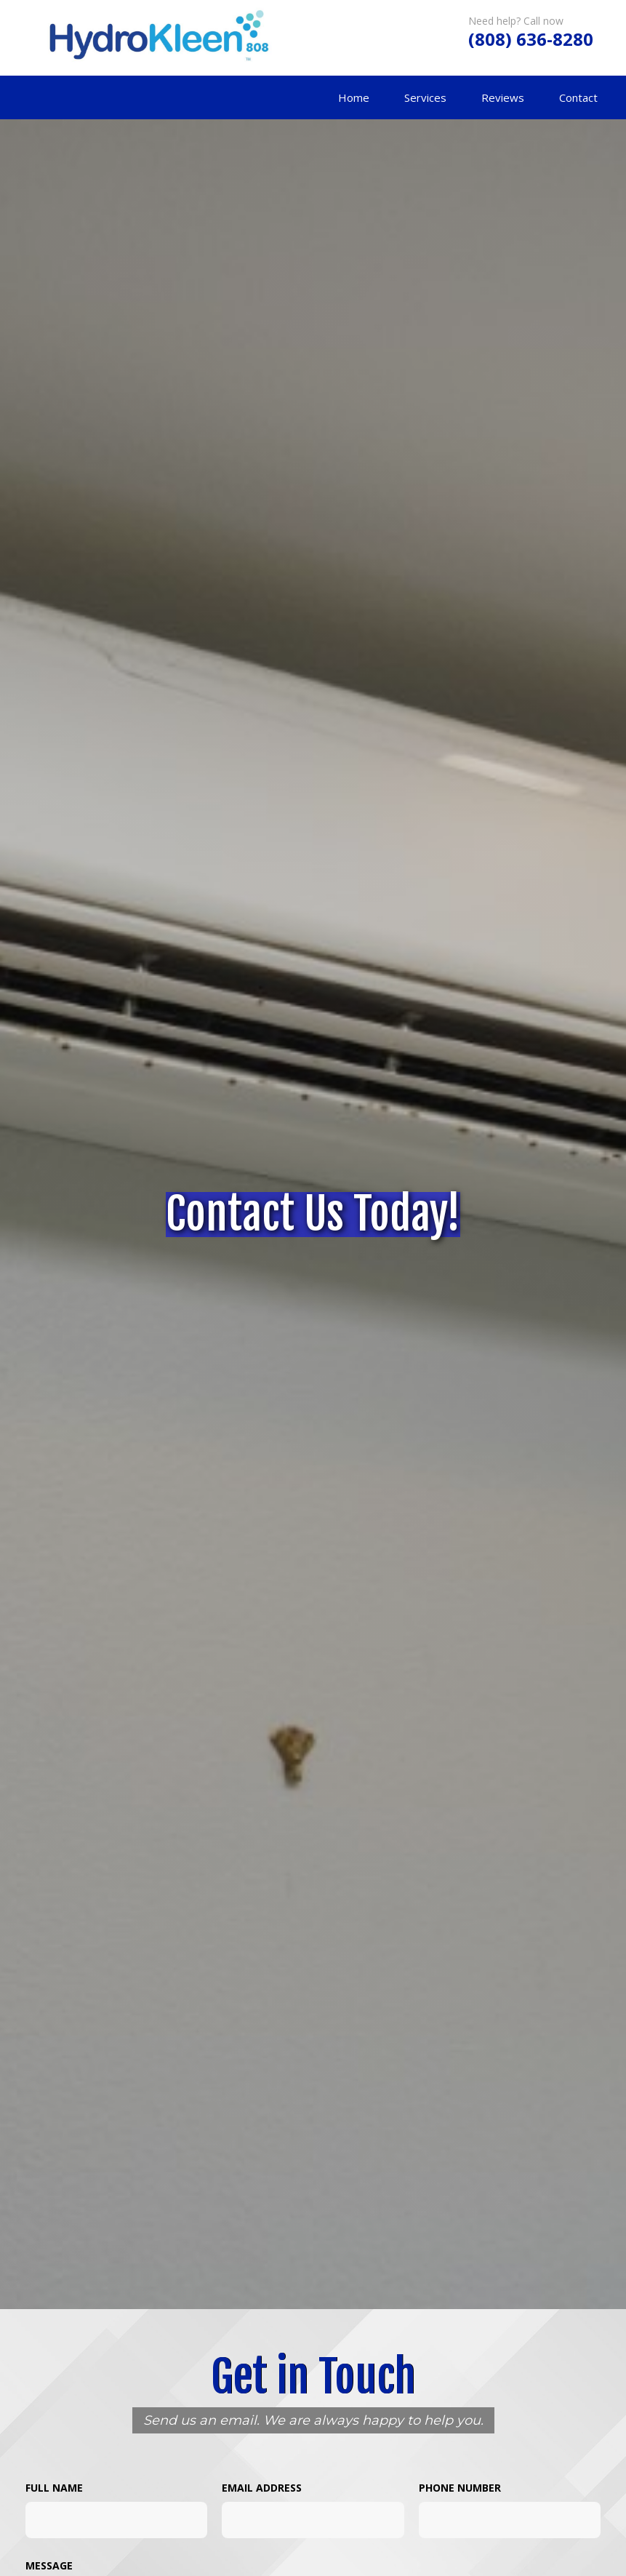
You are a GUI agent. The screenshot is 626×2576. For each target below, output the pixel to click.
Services (425, 97)
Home (353, 97)
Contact (578, 97)
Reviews (502, 97)
